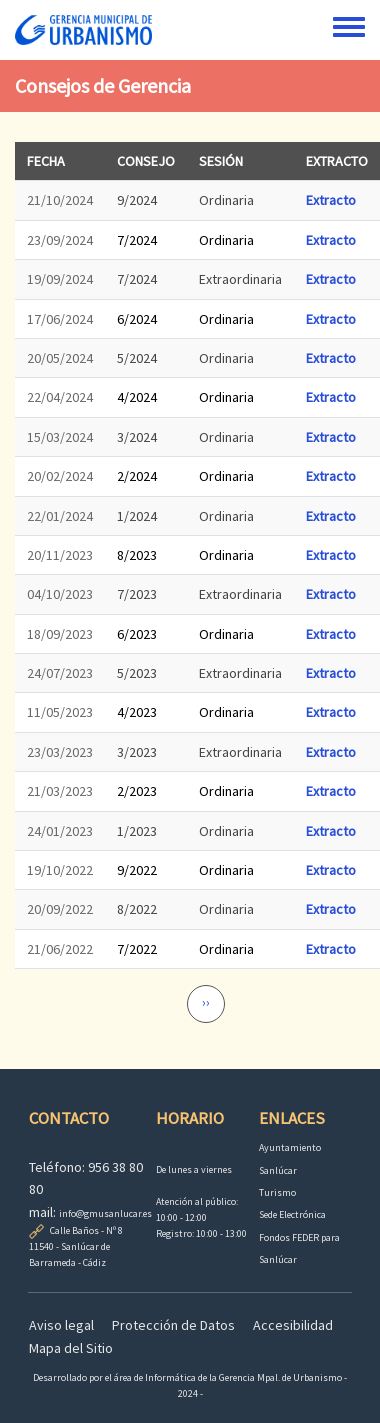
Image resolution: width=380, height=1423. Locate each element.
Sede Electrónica (292, 1214)
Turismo (277, 1192)
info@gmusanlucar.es (105, 1213)
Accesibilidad (293, 1325)
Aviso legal (61, 1325)
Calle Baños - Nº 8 (86, 1230)
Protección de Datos (173, 1325)
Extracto (331, 200)
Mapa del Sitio (71, 1348)
